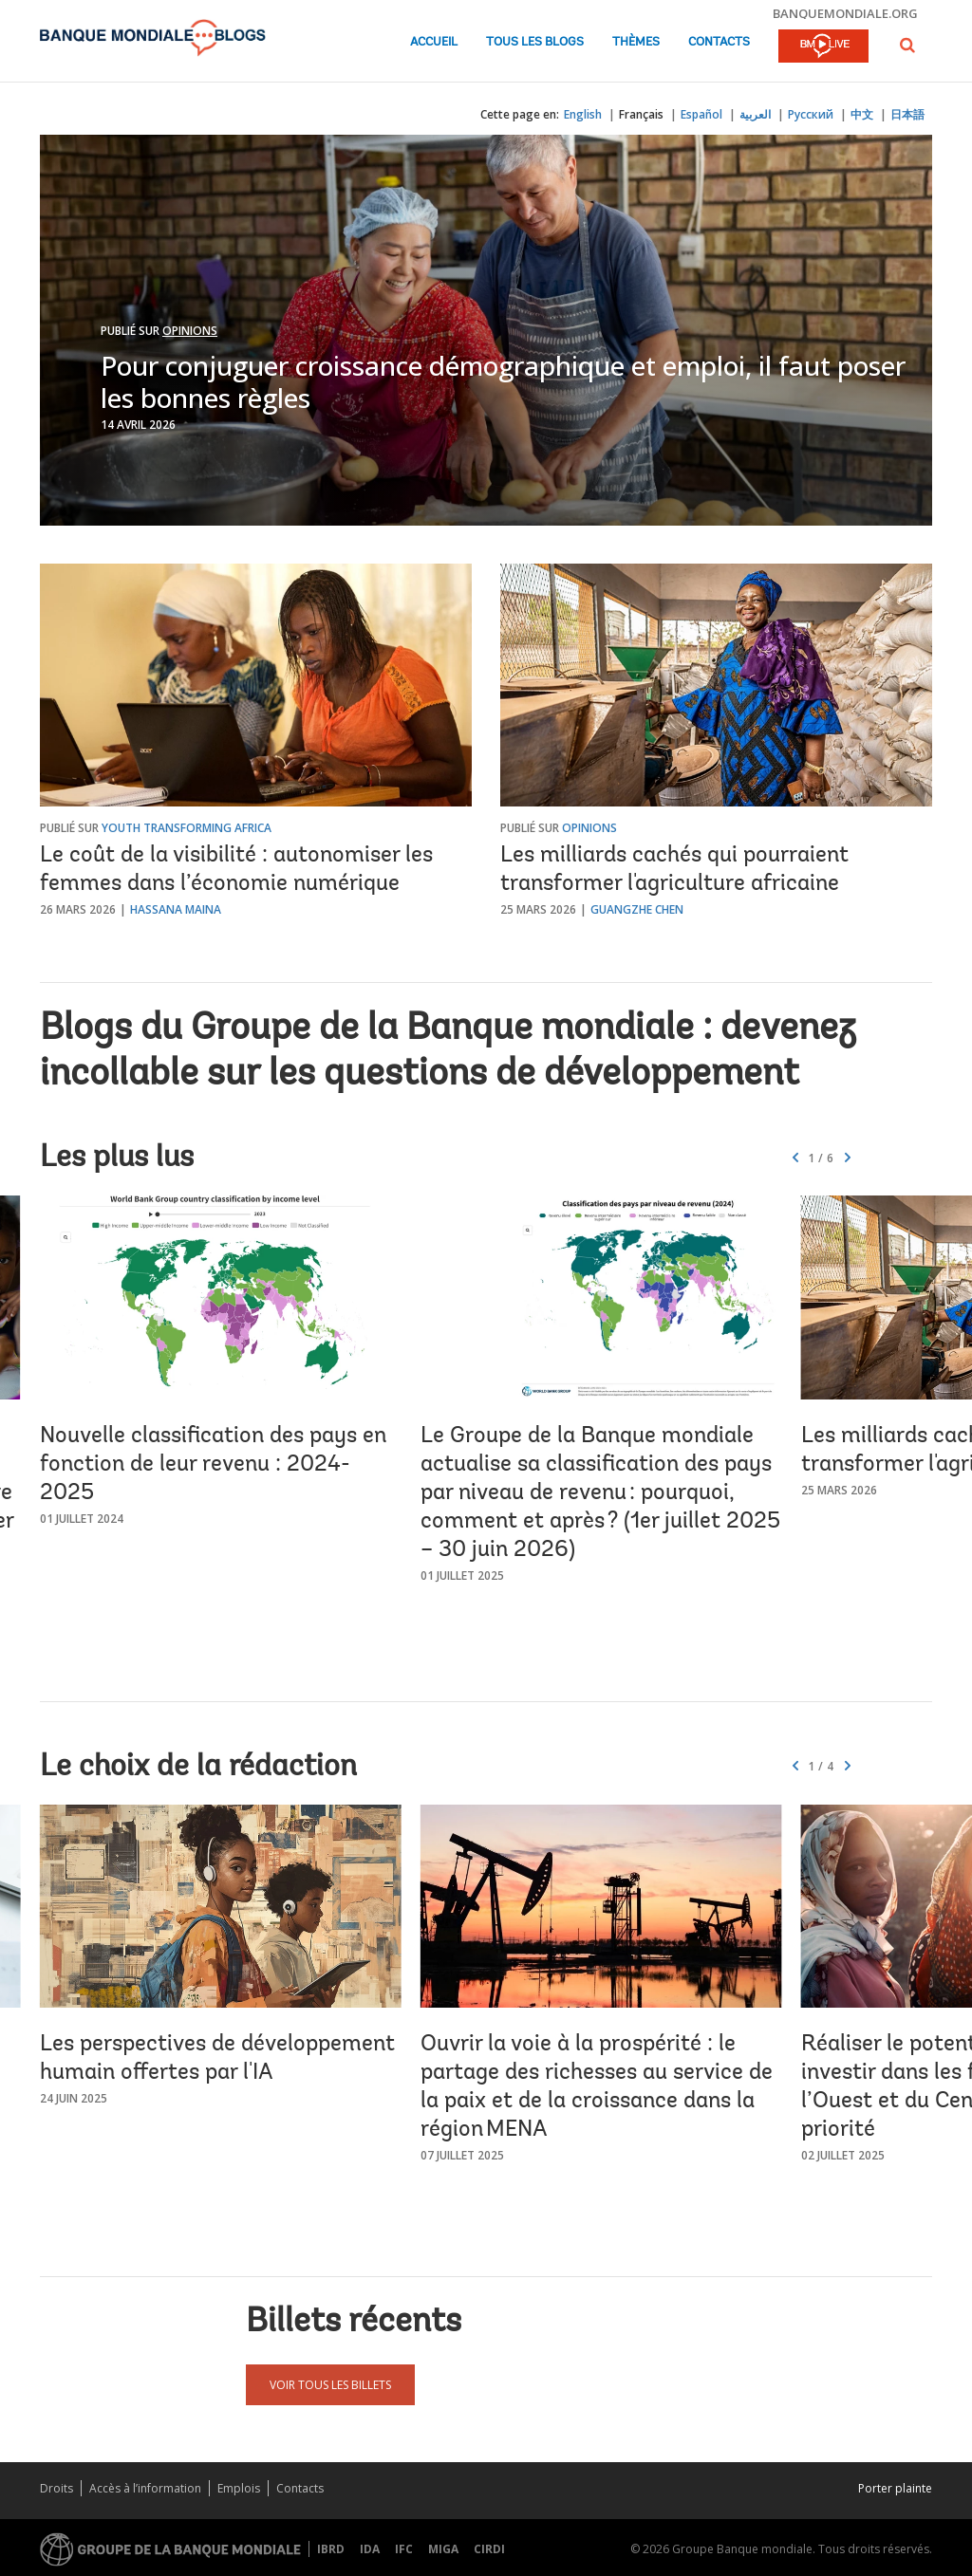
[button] (907, 45)
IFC (404, 2549)
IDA (370, 2549)
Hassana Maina (175, 909)
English (583, 114)
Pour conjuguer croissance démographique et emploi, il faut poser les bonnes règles (503, 381)
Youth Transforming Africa (186, 828)
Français (641, 114)
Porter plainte (895, 2488)
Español (701, 114)
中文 (861, 114)
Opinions (189, 331)
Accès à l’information (145, 2488)
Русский (810, 114)
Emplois (238, 2488)
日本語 (907, 114)
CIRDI (489, 2549)
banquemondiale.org (845, 13)
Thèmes (636, 42)
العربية (755, 114)
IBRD (331, 2549)
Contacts (719, 42)
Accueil (434, 42)
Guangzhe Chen (636, 909)
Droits (56, 2488)
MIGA (443, 2549)
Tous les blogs (535, 42)
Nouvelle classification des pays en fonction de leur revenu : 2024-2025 (213, 1465)
